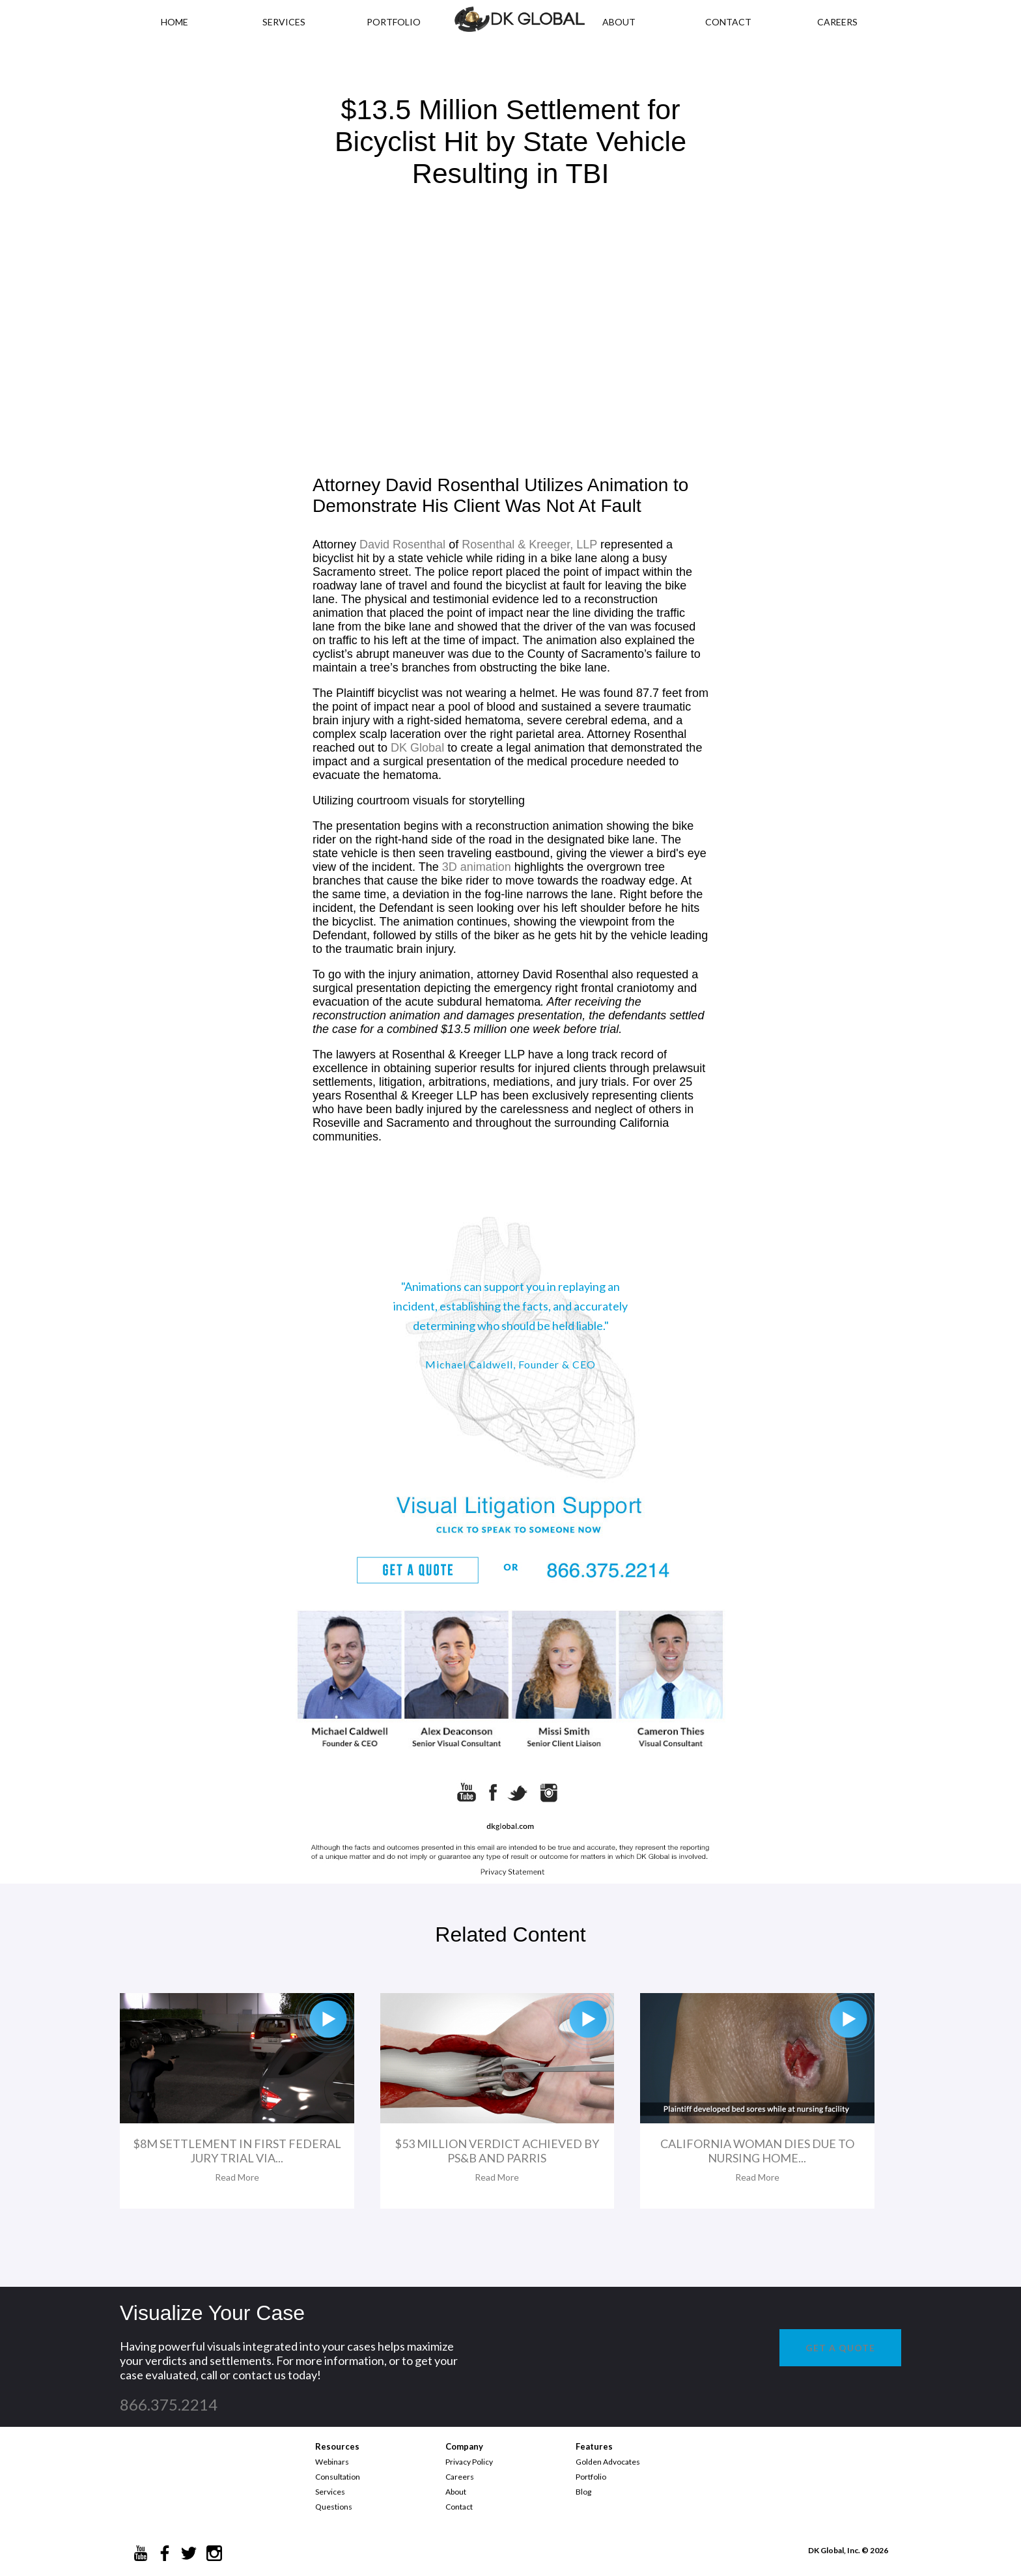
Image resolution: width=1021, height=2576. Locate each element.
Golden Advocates (608, 2462)
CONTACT (728, 21)
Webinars (332, 2462)
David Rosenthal (402, 544)
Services (283, 21)
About (455, 2492)
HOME (174, 21)
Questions (333, 2507)
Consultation (337, 2477)
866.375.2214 (168, 2404)
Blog (583, 2492)
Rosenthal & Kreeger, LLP (529, 544)
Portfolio (591, 2477)
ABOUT (619, 21)
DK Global (417, 747)
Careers (459, 2477)
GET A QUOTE (840, 2347)
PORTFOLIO (394, 21)
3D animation (476, 866)
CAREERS (837, 21)
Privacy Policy (469, 2462)
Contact (459, 2507)
